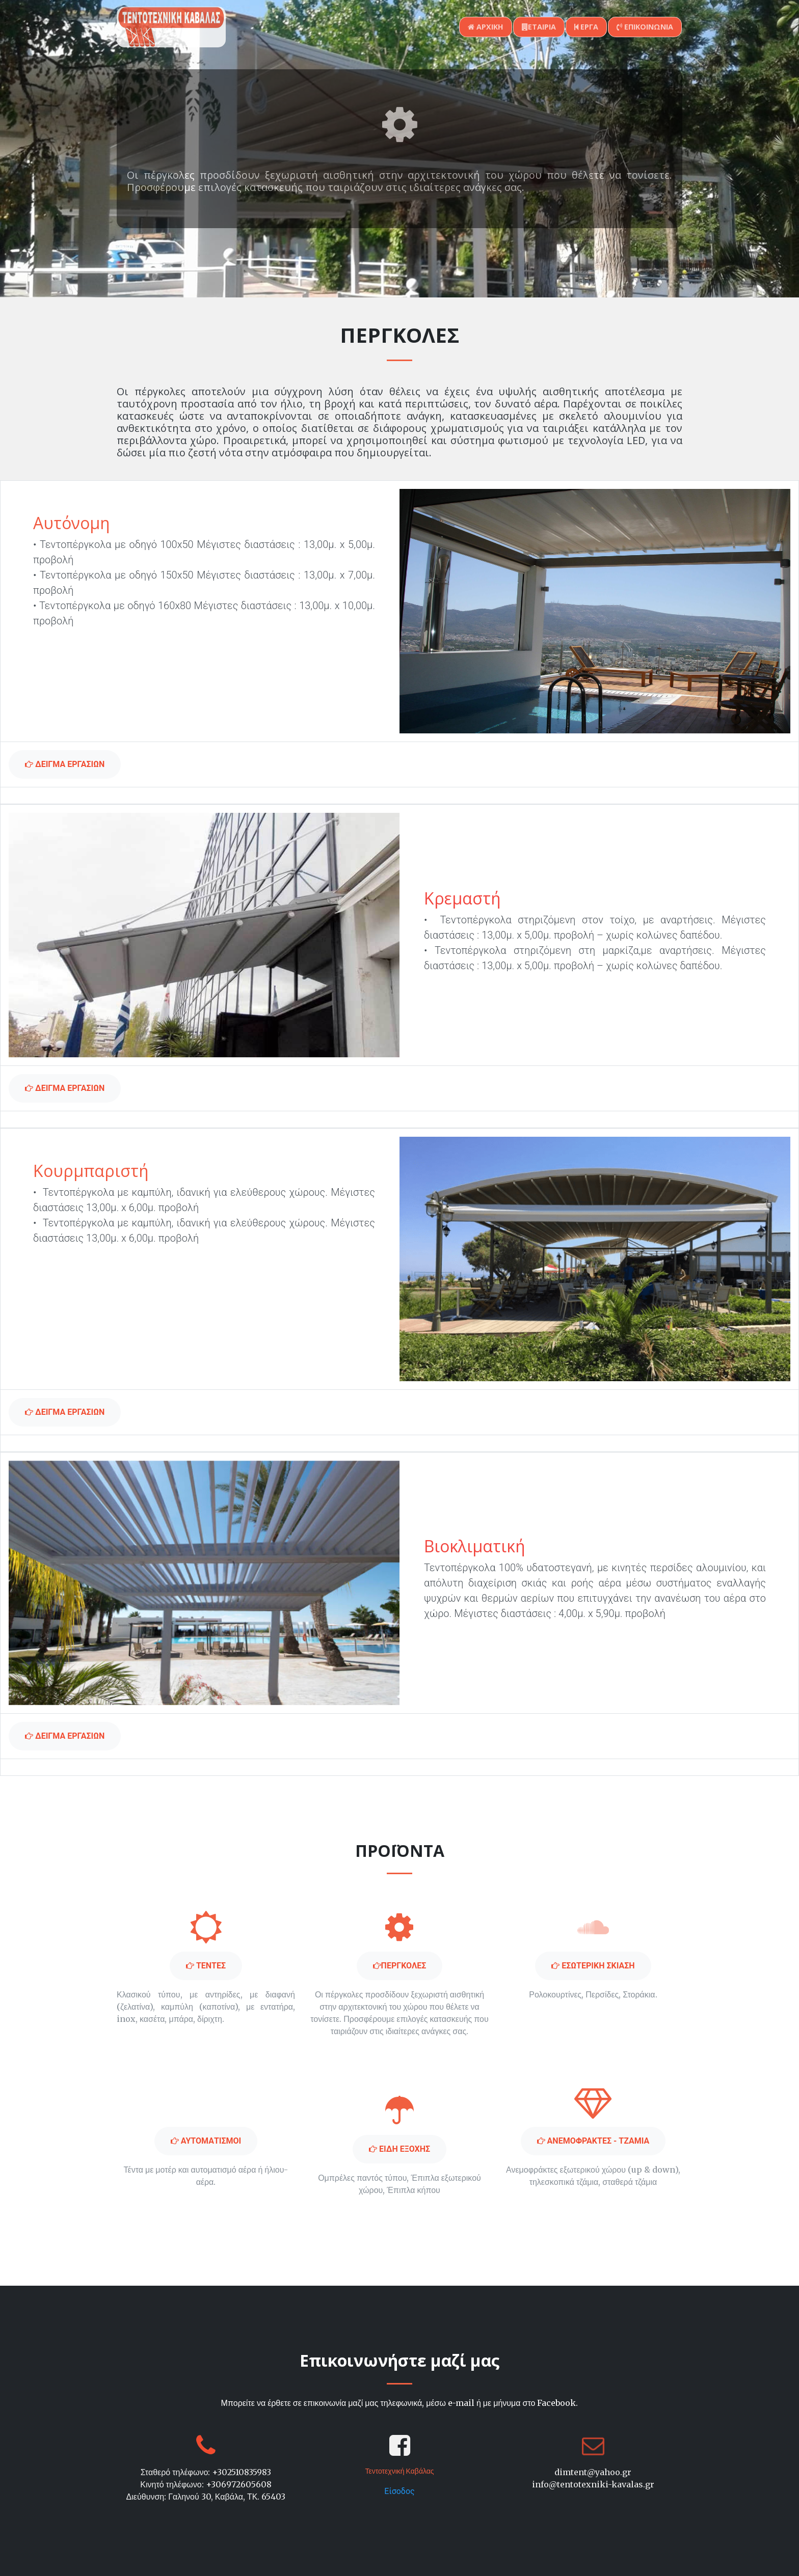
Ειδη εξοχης (399, 2149)
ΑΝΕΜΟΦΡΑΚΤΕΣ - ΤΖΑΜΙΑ (593, 2141)
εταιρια (539, 27)
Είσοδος (399, 2491)
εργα (586, 27)
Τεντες (206, 1965)
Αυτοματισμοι (206, 2141)
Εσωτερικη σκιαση (592, 1965)
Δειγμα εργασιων (64, 764)
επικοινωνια (645, 27)
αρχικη (485, 27)
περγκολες (400, 1965)
